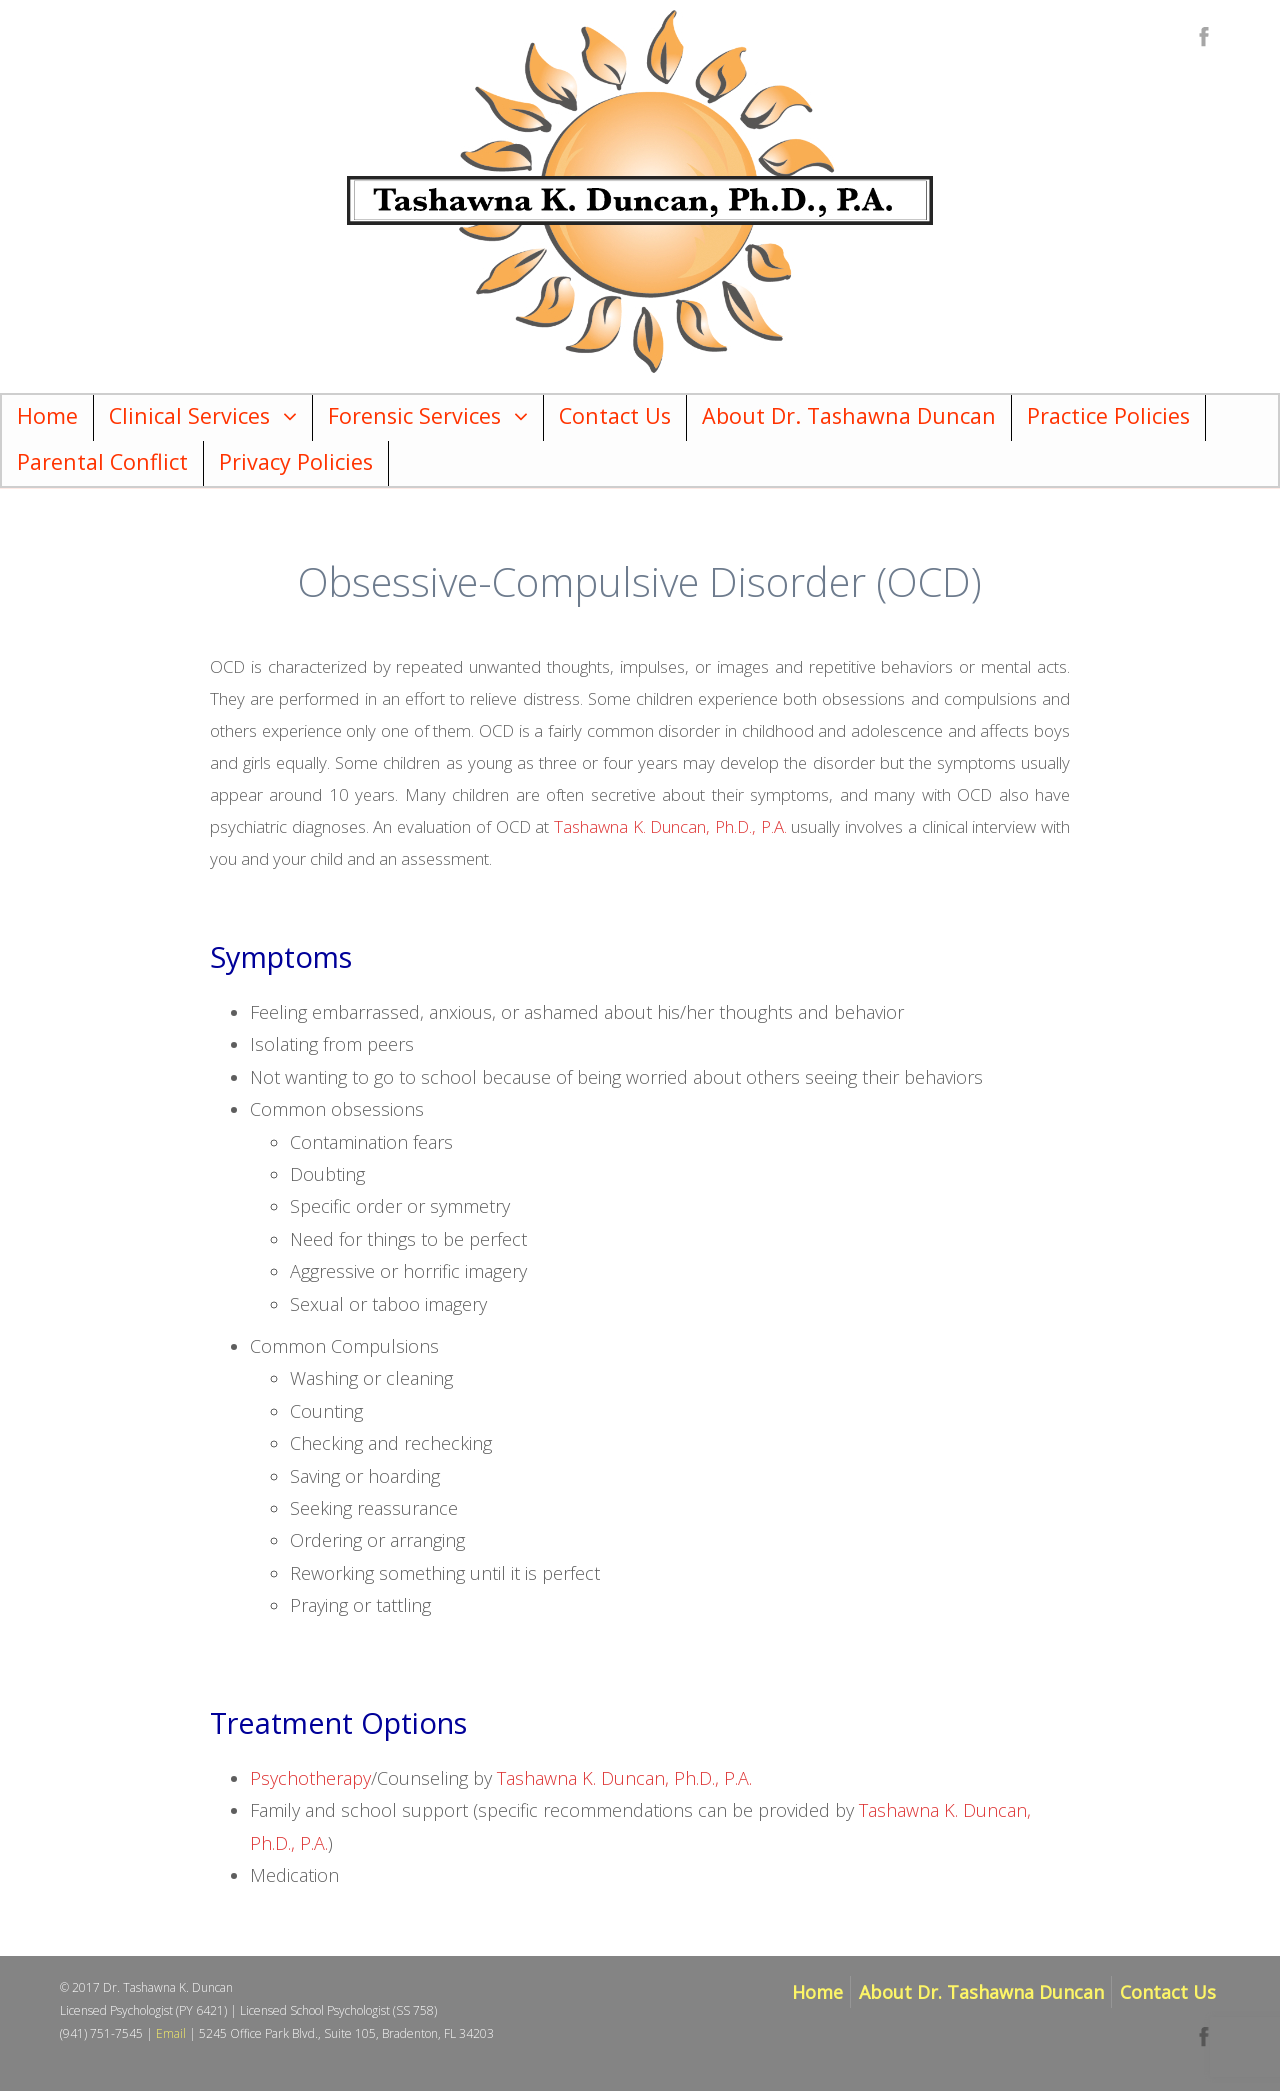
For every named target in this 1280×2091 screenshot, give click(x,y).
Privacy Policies (296, 461)
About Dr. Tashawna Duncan (849, 415)
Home (47, 415)
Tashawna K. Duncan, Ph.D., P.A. (670, 826)
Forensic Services (414, 415)
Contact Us (615, 415)
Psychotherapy (310, 1778)
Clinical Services (189, 415)
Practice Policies (1108, 415)
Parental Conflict (102, 461)
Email (171, 2033)
